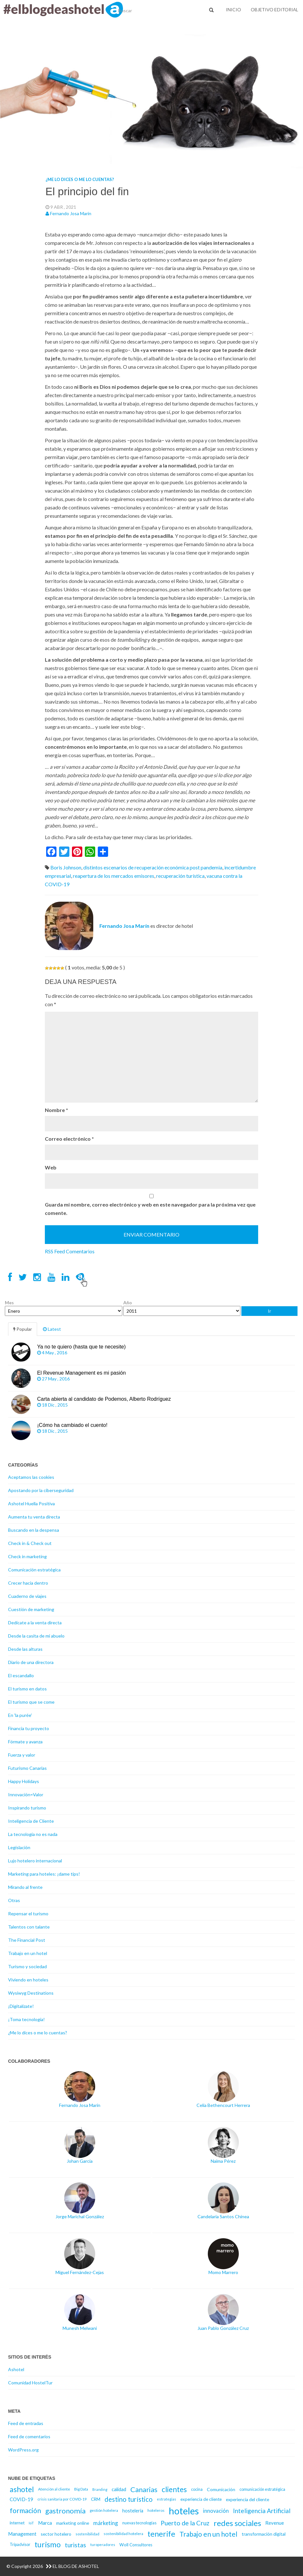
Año (127, 1302)
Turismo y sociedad (27, 1966)
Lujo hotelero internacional (35, 1860)
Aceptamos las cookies (31, 1477)
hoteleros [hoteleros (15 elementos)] (156, 2510)
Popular (22, 1329)
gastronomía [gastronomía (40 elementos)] (65, 2510)
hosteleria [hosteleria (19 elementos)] (132, 2510)
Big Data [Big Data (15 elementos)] (81, 2489)
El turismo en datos (27, 1688)
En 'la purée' (20, 1715)
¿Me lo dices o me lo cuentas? (79, 179)
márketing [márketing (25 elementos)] (105, 2523)
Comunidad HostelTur (30, 2382)
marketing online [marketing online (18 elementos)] (72, 2523)
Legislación (19, 1847)
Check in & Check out (30, 1543)
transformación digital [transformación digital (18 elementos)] (264, 2534)
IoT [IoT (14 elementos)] (31, 2523)
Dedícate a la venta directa (35, 1622)
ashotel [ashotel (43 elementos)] (22, 2489)
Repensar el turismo (28, 1913)
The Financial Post (26, 1940)
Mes (9, 1302)
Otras (14, 1900)
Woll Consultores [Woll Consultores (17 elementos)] (135, 2544)
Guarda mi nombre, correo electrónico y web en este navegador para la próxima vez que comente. (150, 1208)
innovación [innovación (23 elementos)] (216, 2511)
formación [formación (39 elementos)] (25, 2510)
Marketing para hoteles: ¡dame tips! (44, 1874)
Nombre (56, 1110)
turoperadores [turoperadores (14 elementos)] (102, 2544)
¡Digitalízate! (21, 2006)
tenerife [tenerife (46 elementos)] (161, 2533)
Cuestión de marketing (31, 1609)
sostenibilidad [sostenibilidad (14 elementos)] (87, 2534)
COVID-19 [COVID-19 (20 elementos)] (21, 2499)
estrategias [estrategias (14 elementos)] (166, 2499)
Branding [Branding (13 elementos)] (99, 2489)
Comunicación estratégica (34, 1569)
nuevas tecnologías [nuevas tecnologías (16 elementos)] (139, 2523)
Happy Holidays (23, 1781)
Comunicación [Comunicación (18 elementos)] (221, 2489)
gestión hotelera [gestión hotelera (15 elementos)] (104, 2510)
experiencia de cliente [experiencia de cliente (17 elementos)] (201, 2499)
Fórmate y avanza (25, 1741)
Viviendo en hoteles (28, 1979)
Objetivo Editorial (274, 9)
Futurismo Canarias (27, 1768)
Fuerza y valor (21, 1755)
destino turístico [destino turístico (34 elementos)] (129, 2499)
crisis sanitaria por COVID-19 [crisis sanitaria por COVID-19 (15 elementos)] (62, 2499)
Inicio (233, 9)
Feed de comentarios (29, 2436)
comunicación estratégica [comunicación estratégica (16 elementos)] (262, 2489)
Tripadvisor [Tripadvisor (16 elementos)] (20, 2544)
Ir (269, 1311)
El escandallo (21, 1675)
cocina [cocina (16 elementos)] (197, 2489)
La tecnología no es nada (32, 1834)
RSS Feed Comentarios (70, 1251)
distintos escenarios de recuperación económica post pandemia (152, 867)
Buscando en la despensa (33, 1530)
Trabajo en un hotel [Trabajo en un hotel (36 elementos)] (208, 2534)
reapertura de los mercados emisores (113, 876)
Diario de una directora (31, 1662)
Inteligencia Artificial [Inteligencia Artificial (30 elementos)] (261, 2510)
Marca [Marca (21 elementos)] (45, 2523)
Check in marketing (27, 1556)
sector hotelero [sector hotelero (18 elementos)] (56, 2534)
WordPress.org (23, 2449)
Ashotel (16, 2369)
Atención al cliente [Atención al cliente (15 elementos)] (54, 2489)
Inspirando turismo (27, 1807)
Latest (52, 1329)
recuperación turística (180, 876)
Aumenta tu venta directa (34, 1516)
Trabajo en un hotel (27, 1953)
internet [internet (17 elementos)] (17, 2522)
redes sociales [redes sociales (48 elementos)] (237, 2523)
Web (50, 1167)
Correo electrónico (69, 1139)
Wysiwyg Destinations (31, 1993)
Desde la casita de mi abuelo (36, 1636)
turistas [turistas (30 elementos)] (75, 2545)
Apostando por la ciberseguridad (41, 1490)
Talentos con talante (29, 1926)
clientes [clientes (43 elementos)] (174, 2489)
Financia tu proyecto (28, 1728)
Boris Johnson (65, 867)
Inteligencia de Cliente (31, 1821)
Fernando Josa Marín (70, 213)
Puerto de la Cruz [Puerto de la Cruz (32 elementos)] (185, 2523)
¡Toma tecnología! (26, 2019)
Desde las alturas (25, 1649)
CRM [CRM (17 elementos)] (95, 2499)
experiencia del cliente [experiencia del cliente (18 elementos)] (247, 2499)
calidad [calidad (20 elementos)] (119, 2489)
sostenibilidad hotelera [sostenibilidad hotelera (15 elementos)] (123, 2533)
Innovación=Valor (25, 1794)
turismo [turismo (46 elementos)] (48, 2544)
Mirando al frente (25, 1887)
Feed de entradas (25, 2423)
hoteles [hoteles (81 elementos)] (184, 2510)
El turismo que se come (31, 1702)
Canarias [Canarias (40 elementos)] (143, 2489)
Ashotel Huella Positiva (31, 1503)
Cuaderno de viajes (27, 1596)
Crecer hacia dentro (28, 1583)
